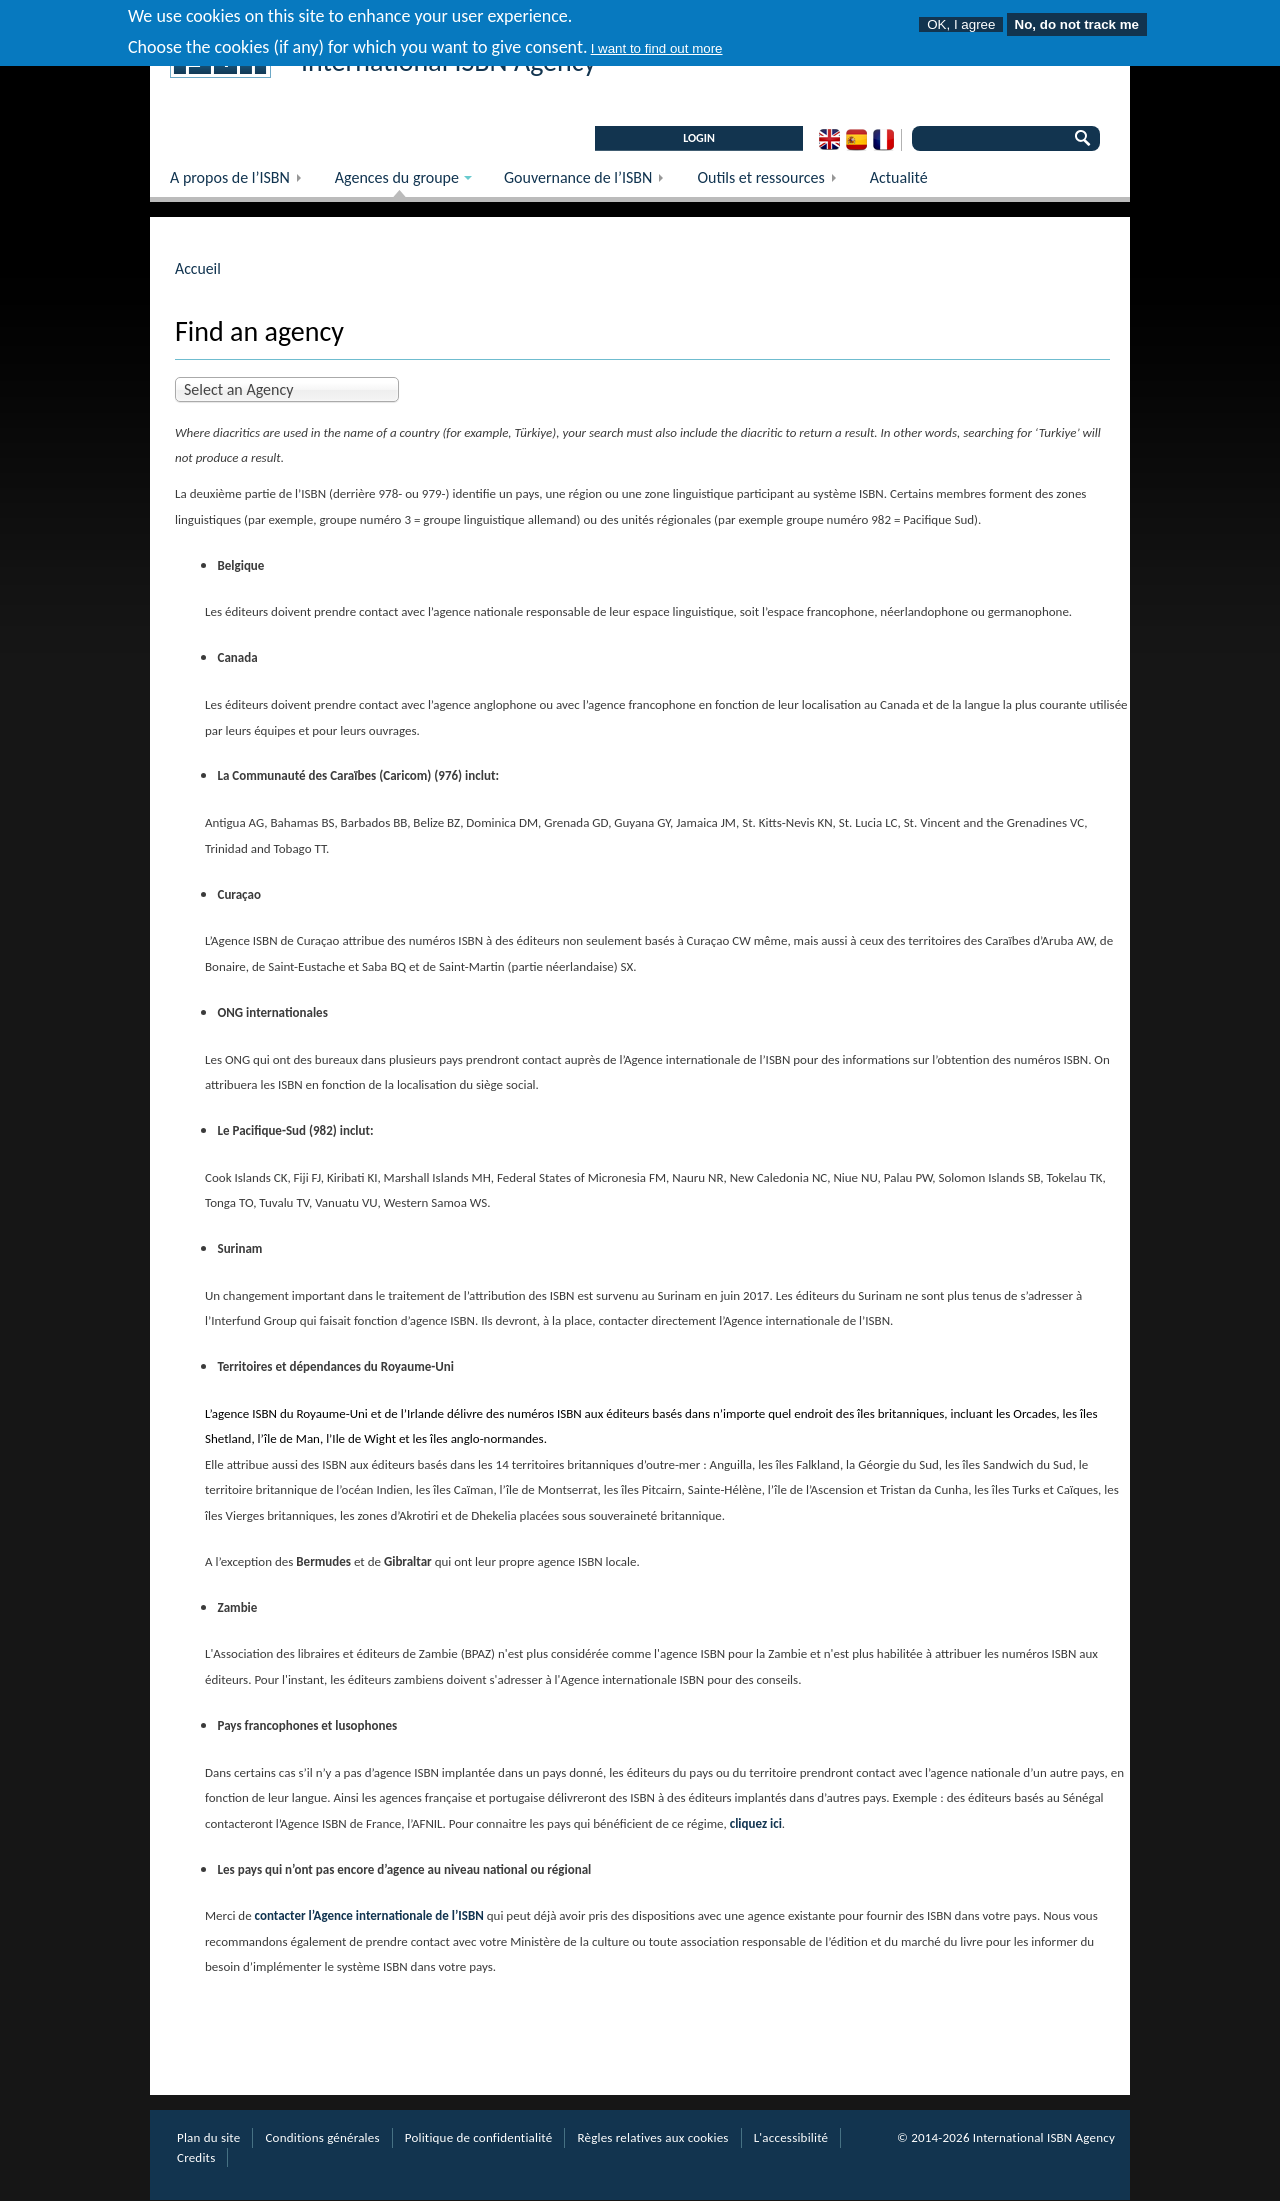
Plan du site (208, 2137)
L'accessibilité (791, 2137)
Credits (196, 2157)
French (883, 140)
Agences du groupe (393, 182)
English (829, 140)
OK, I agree (961, 18)
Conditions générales (322, 2137)
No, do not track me (1077, 18)
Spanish (856, 140)
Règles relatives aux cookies (652, 2137)
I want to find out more (657, 42)
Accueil (198, 268)
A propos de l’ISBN (242, 182)
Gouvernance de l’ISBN (590, 182)
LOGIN (699, 138)
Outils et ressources (773, 182)
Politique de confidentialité (479, 2137)
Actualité (899, 177)
